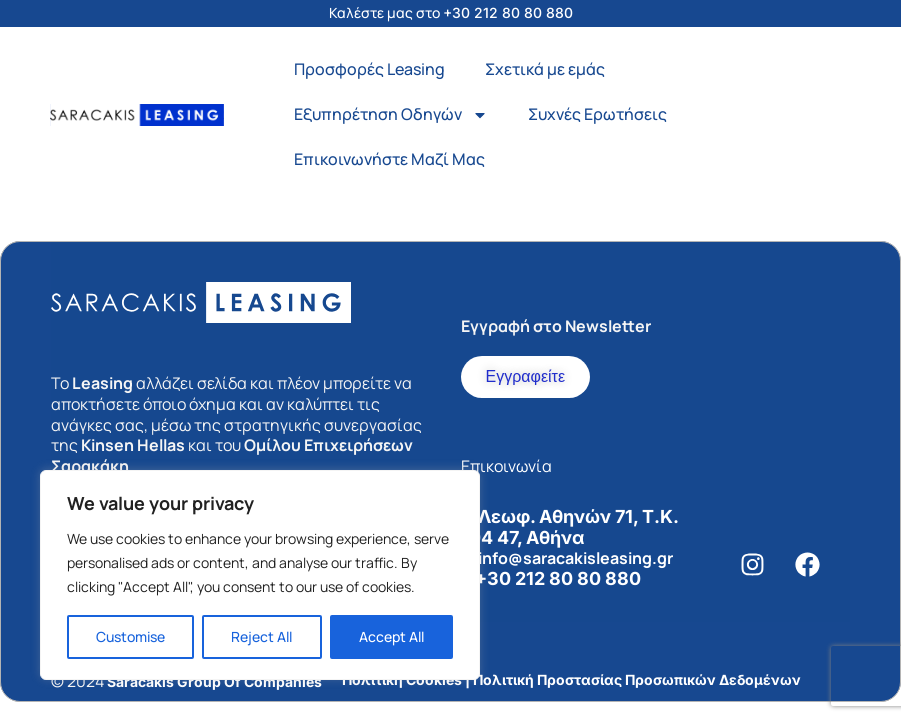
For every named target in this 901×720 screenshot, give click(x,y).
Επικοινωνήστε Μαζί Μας (389, 159)
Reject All (261, 636)
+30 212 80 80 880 (508, 12)
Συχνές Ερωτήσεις (597, 114)
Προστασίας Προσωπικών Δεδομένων (669, 679)
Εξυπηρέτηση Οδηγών (391, 115)
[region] (260, 575)
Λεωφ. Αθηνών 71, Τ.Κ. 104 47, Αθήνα (569, 527)
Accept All (391, 636)
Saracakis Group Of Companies (214, 681)
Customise (130, 636)
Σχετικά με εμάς (545, 69)
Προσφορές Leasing (369, 69)
